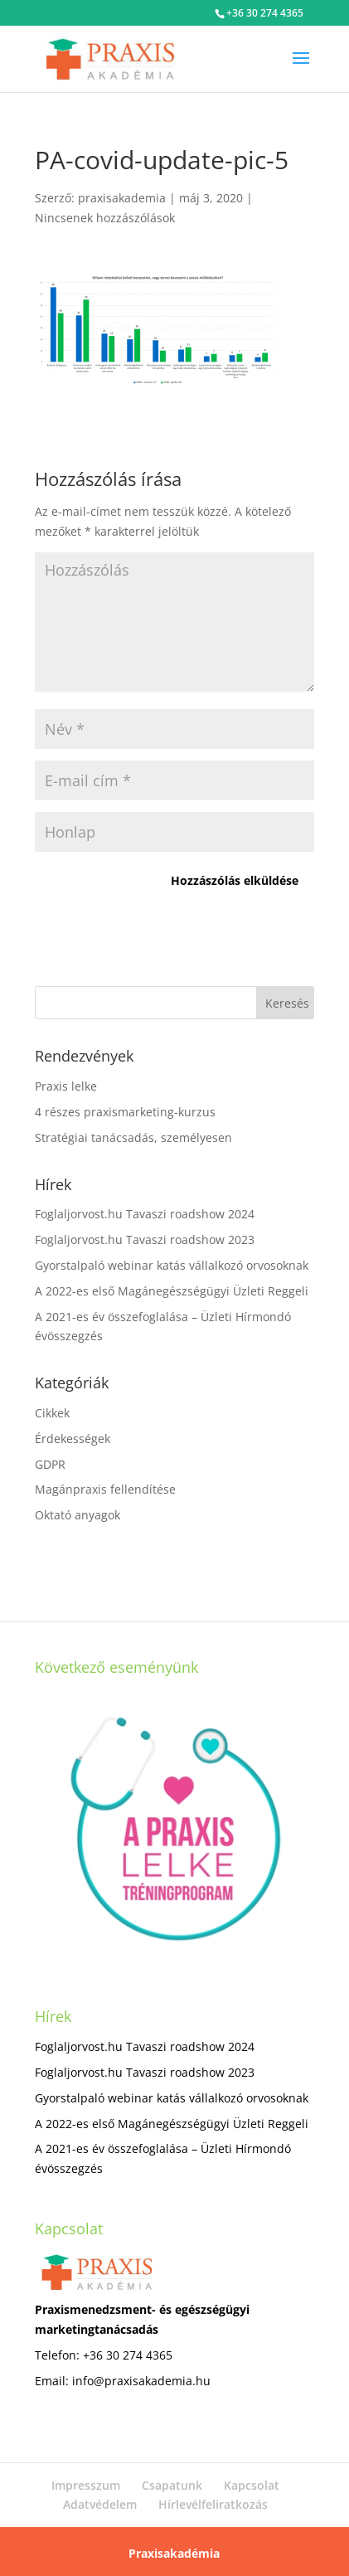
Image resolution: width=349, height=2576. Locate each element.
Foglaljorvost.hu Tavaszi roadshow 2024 (144, 1214)
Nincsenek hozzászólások (105, 218)
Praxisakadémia (174, 2553)
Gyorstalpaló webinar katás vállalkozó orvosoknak (171, 1265)
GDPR (50, 1464)
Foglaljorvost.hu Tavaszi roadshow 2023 (144, 1239)
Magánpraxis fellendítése (105, 1489)
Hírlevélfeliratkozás (213, 2504)
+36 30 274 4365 (264, 13)
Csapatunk (172, 2485)
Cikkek (52, 1413)
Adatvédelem (100, 2504)
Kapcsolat (251, 2485)
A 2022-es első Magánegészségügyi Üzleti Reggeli (171, 1291)
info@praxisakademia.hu (141, 2381)
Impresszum (85, 2485)
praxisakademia (122, 198)
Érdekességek (72, 1438)
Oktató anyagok (77, 1515)
